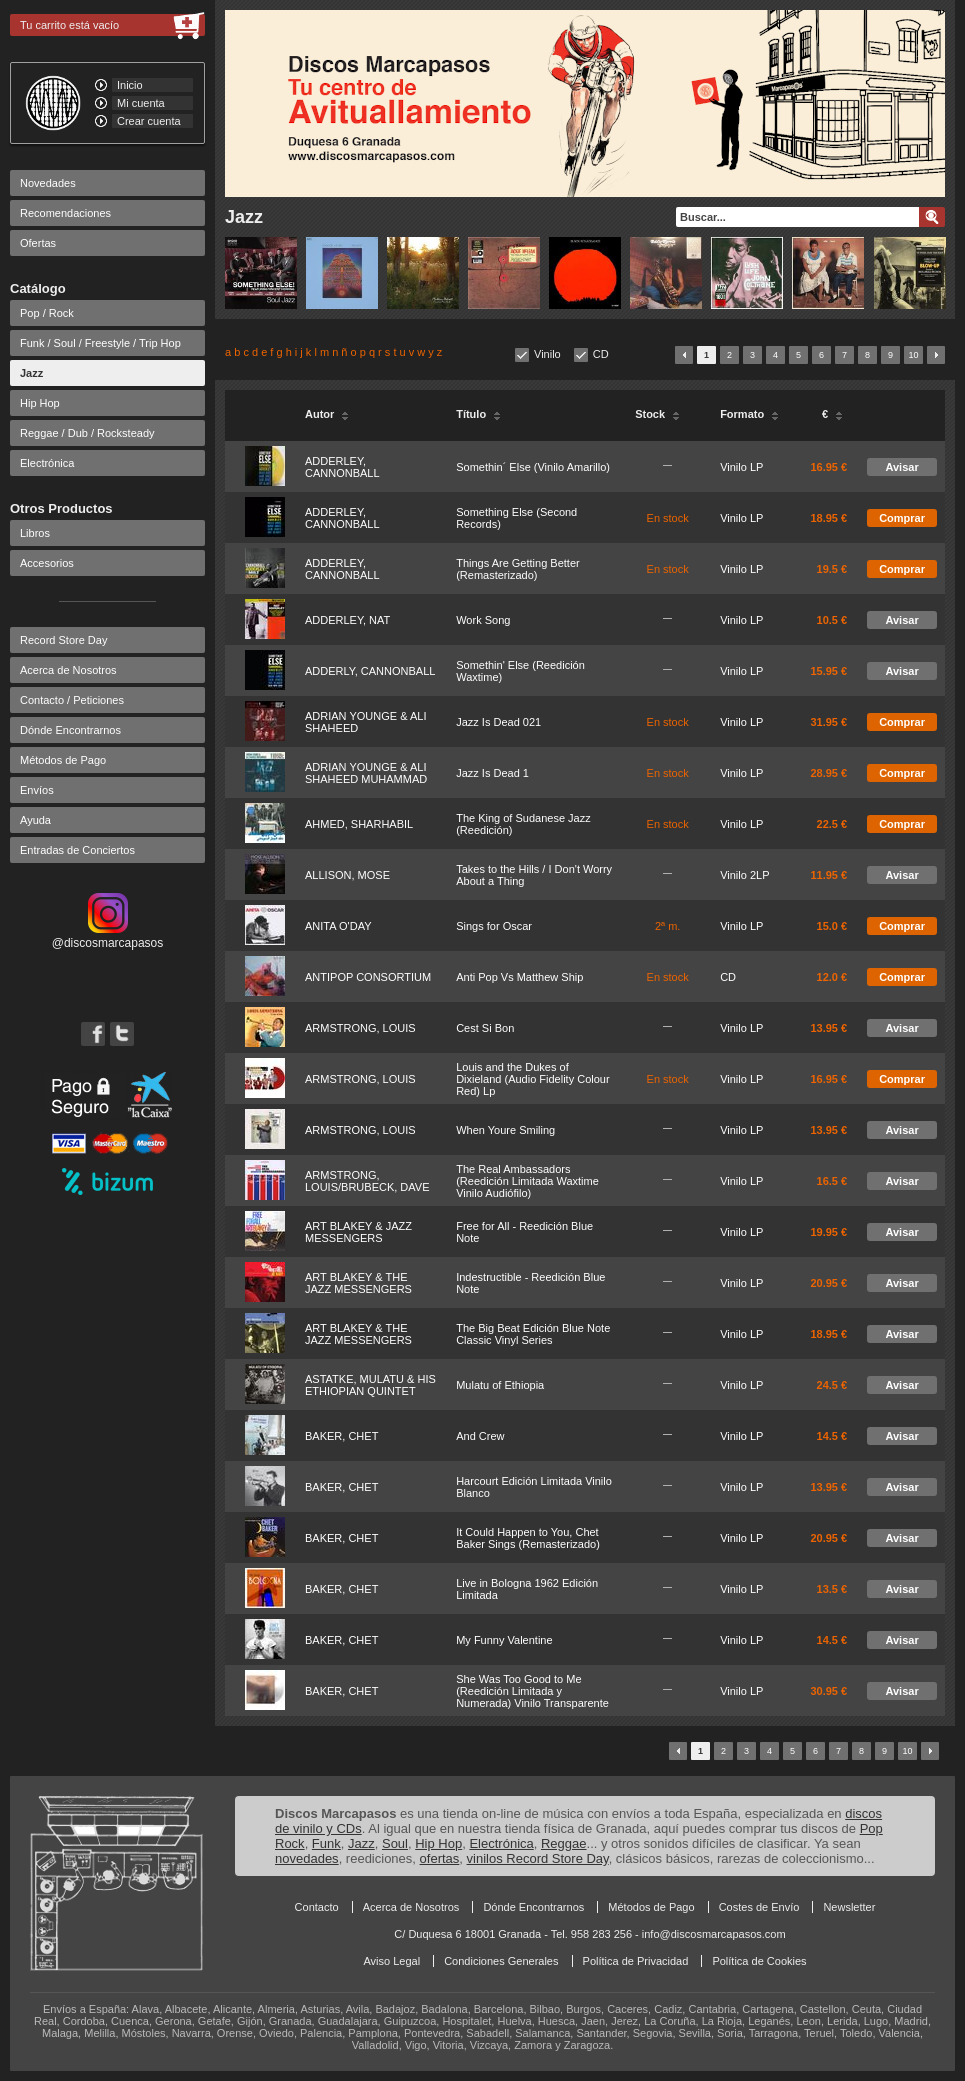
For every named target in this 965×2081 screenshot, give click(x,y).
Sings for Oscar (494, 926)
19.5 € (832, 569)
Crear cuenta (149, 121)
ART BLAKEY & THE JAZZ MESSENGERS (358, 1283)
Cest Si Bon (485, 1028)
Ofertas (38, 243)
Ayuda (35, 820)
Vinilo (547, 354)
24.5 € (832, 1385)
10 (913, 355)
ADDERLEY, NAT (347, 620)
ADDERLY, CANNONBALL (370, 671)
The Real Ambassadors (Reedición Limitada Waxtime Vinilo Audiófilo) (527, 1181)
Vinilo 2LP (744, 875)
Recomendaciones (65, 213)
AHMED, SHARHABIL (359, 824)
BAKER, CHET (341, 1436)
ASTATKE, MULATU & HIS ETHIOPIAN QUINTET (370, 1385)
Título (478, 414)
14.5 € (832, 1436)
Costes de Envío (759, 1907)
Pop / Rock (47, 313)
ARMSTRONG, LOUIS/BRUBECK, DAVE (367, 1181)
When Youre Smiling (505, 1130)
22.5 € (832, 824)
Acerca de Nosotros (68, 670)
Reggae (564, 1843)
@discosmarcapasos (108, 936)
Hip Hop (40, 403)
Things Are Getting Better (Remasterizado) (518, 569)
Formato (749, 414)
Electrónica (47, 463)
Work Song (483, 620)
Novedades (48, 183)
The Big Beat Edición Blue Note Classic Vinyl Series (533, 1334)
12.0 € (832, 977)
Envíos (37, 790)
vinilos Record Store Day (538, 1858)
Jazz (31, 373)
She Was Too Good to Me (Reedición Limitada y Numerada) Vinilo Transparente (532, 1691)
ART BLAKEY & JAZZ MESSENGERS (358, 1232)
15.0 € (832, 926)
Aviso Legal (391, 1961)
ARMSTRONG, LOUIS (360, 1028)
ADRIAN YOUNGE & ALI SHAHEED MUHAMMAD (366, 773)
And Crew (480, 1436)
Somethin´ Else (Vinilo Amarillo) (533, 467)
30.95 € (828, 1691)
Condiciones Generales (501, 1961)
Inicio (130, 85)
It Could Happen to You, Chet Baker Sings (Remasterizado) (528, 1538)
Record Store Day (63, 640)
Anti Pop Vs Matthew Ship (519, 977)
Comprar (902, 518)
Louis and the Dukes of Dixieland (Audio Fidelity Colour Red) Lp (532, 1079)
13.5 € (832, 1589)
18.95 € (828, 518)
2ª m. (667, 926)
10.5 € (832, 620)
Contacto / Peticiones (72, 700)
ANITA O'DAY (338, 926)
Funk (326, 1843)
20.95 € (828, 1283)
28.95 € (828, 773)
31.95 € (828, 722)
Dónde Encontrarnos (70, 730)
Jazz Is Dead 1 (492, 773)
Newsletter (849, 1907)
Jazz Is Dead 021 (498, 722)
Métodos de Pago (63, 760)
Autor (327, 414)
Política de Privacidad (636, 1961)
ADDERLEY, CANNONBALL (342, 467)
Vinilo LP (741, 467)
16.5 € (832, 1181)
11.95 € (828, 875)
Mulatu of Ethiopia (500, 1385)
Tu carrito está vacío (69, 25)
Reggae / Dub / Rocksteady (87, 433)
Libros (35, 533)
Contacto (317, 1907)
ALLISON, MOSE (347, 875)
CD (601, 354)
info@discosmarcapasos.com (714, 1934)
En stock (668, 518)
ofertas (440, 1858)
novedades (307, 1858)
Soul (395, 1843)
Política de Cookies (759, 1961)
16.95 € (828, 467)
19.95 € (828, 1232)
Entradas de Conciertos (77, 850)
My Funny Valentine (504, 1640)
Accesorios (47, 563)
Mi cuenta (141, 103)
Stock (657, 414)
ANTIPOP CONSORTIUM (368, 977)
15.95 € (828, 671)
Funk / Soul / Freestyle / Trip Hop (100, 343)
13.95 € (828, 1028)
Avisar (901, 467)
